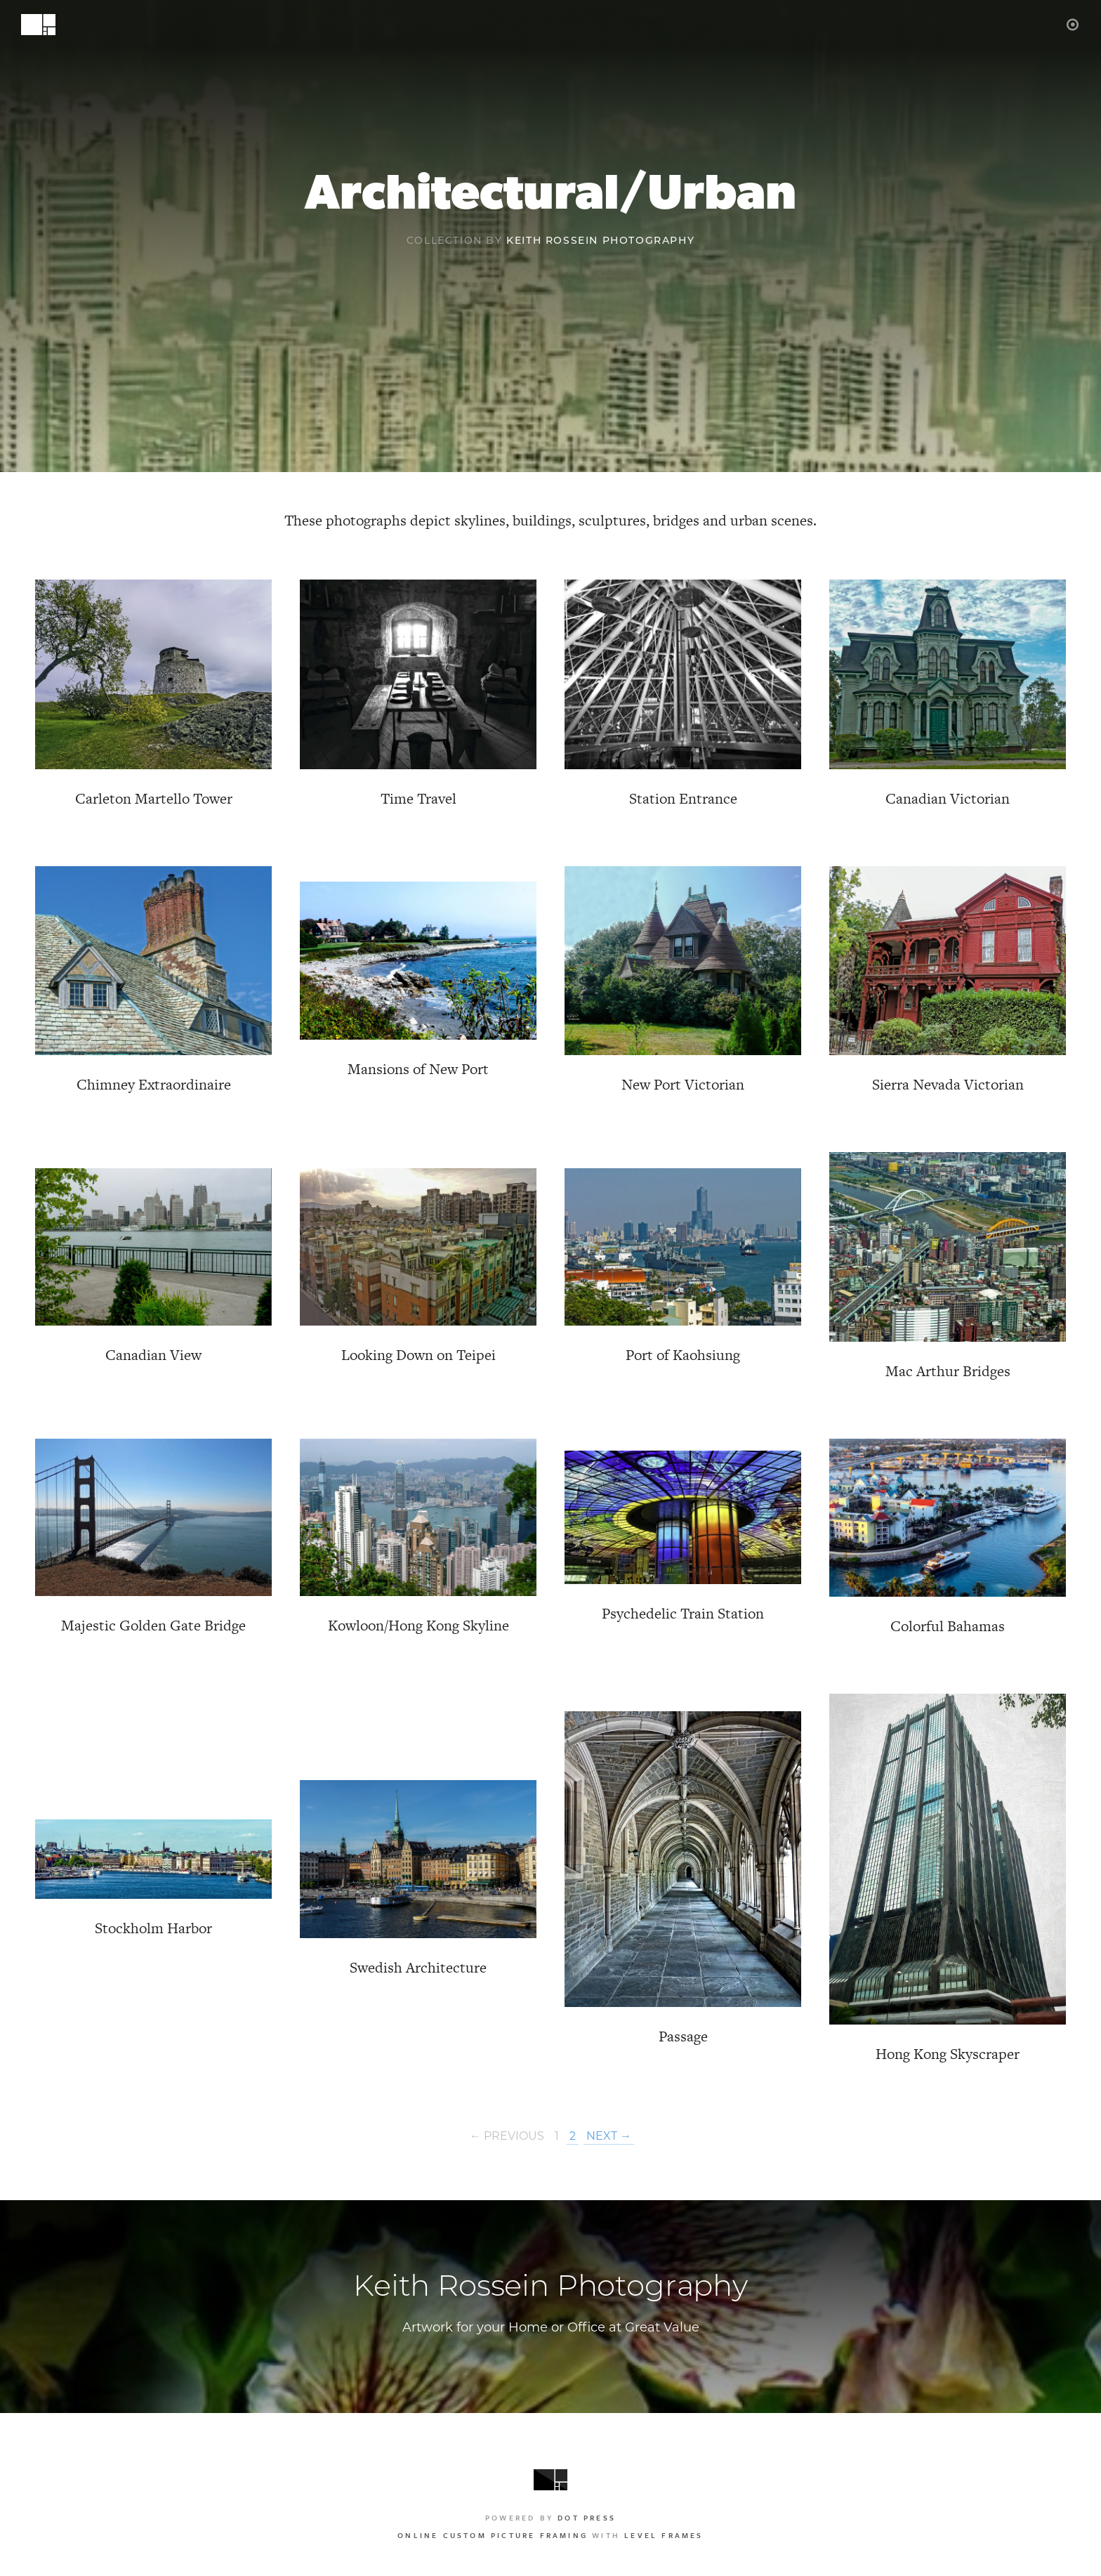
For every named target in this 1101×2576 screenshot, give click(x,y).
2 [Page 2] (572, 2137)
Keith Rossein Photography (600, 241)
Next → (608, 2137)
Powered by (550, 2517)
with (550, 2535)
